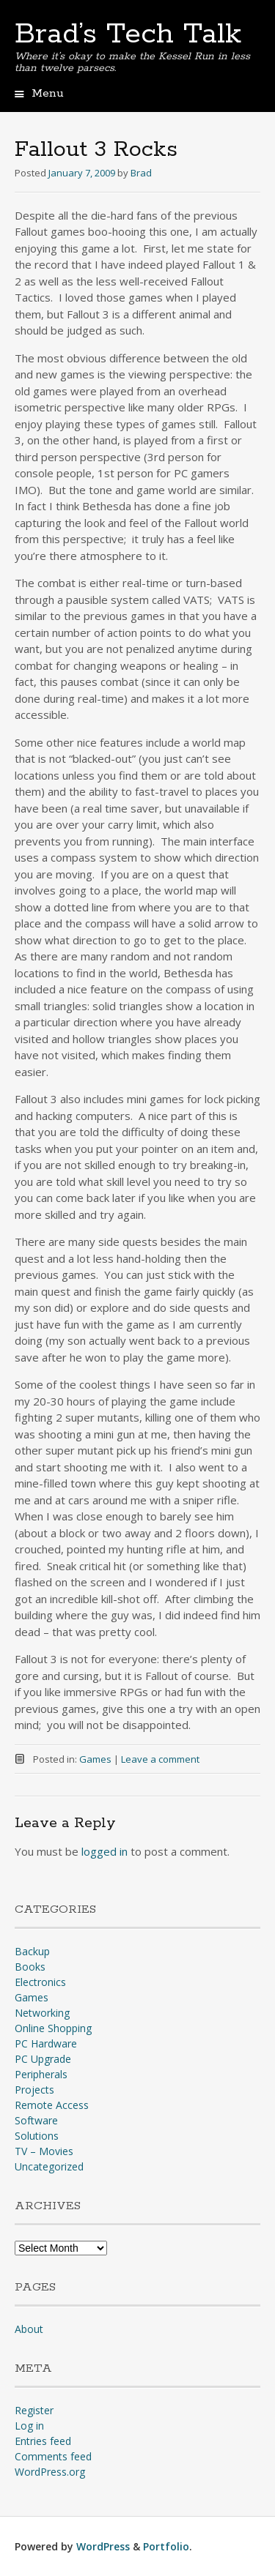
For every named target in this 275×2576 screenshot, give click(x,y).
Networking (42, 2013)
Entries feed (43, 2441)
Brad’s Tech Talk (128, 34)
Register (34, 2410)
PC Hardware (46, 2043)
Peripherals (41, 2074)
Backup (32, 1951)
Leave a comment (160, 1759)
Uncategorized (49, 2166)
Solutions (37, 2136)
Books (30, 1967)
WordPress (103, 2546)
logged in (104, 1851)
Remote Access (52, 2105)
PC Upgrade (43, 2059)
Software (36, 2120)
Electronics (40, 1982)
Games (95, 1759)
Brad (141, 172)
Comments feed (53, 2456)
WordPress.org (50, 2472)
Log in (29, 2426)
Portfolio (166, 2546)
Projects (34, 2090)
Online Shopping (53, 2028)
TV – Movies (44, 2151)
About (29, 2329)
